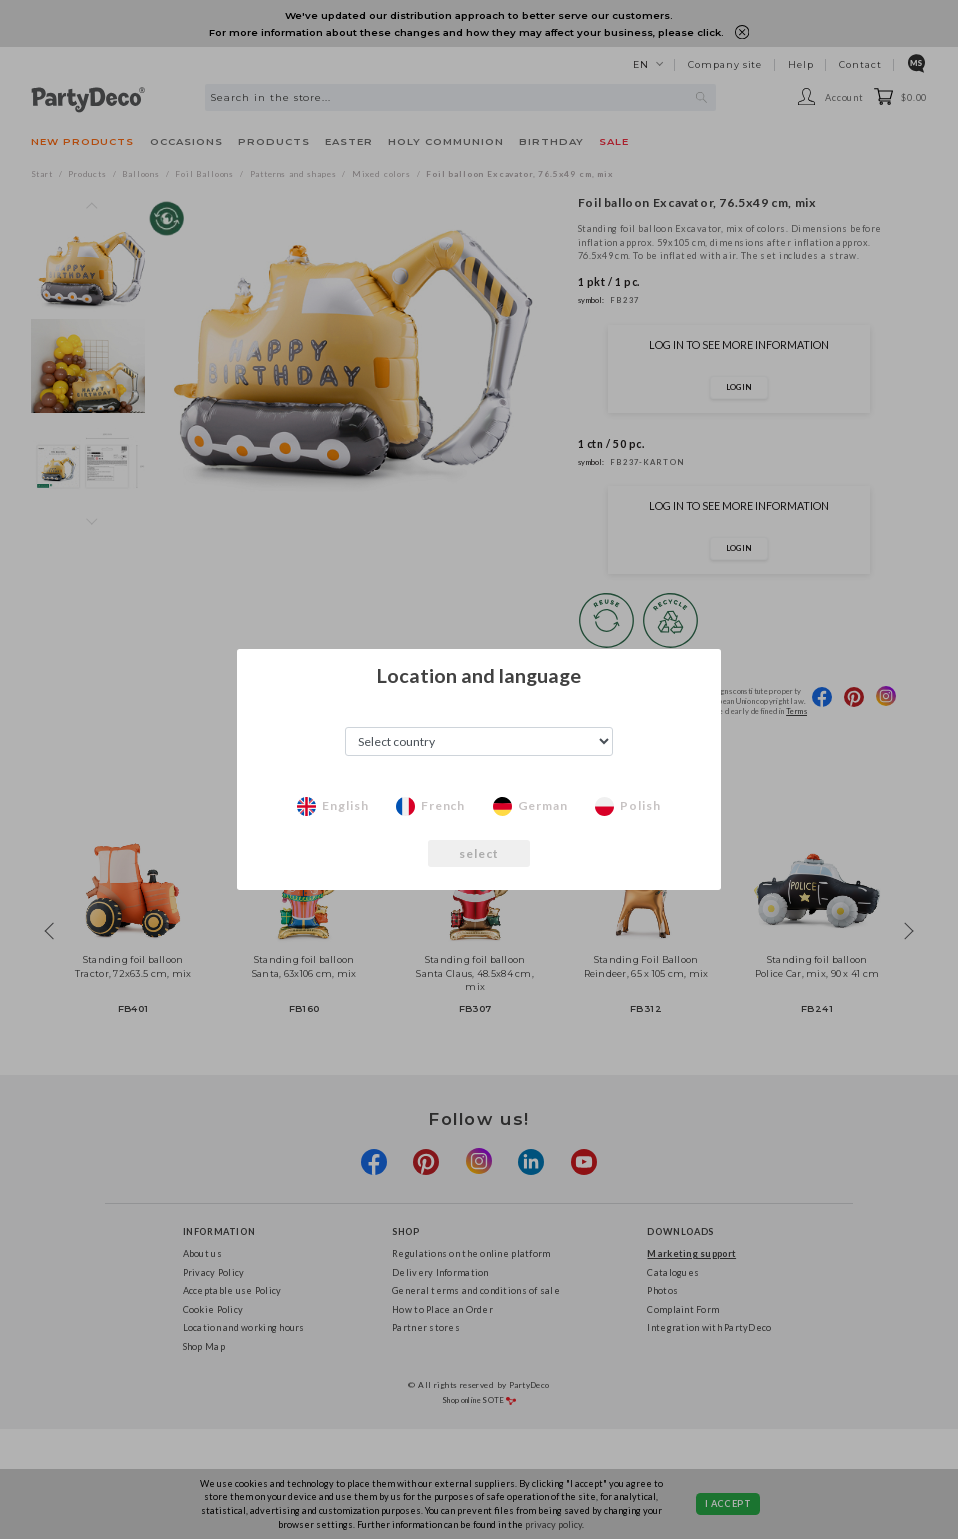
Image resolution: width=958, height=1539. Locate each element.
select (479, 853)
